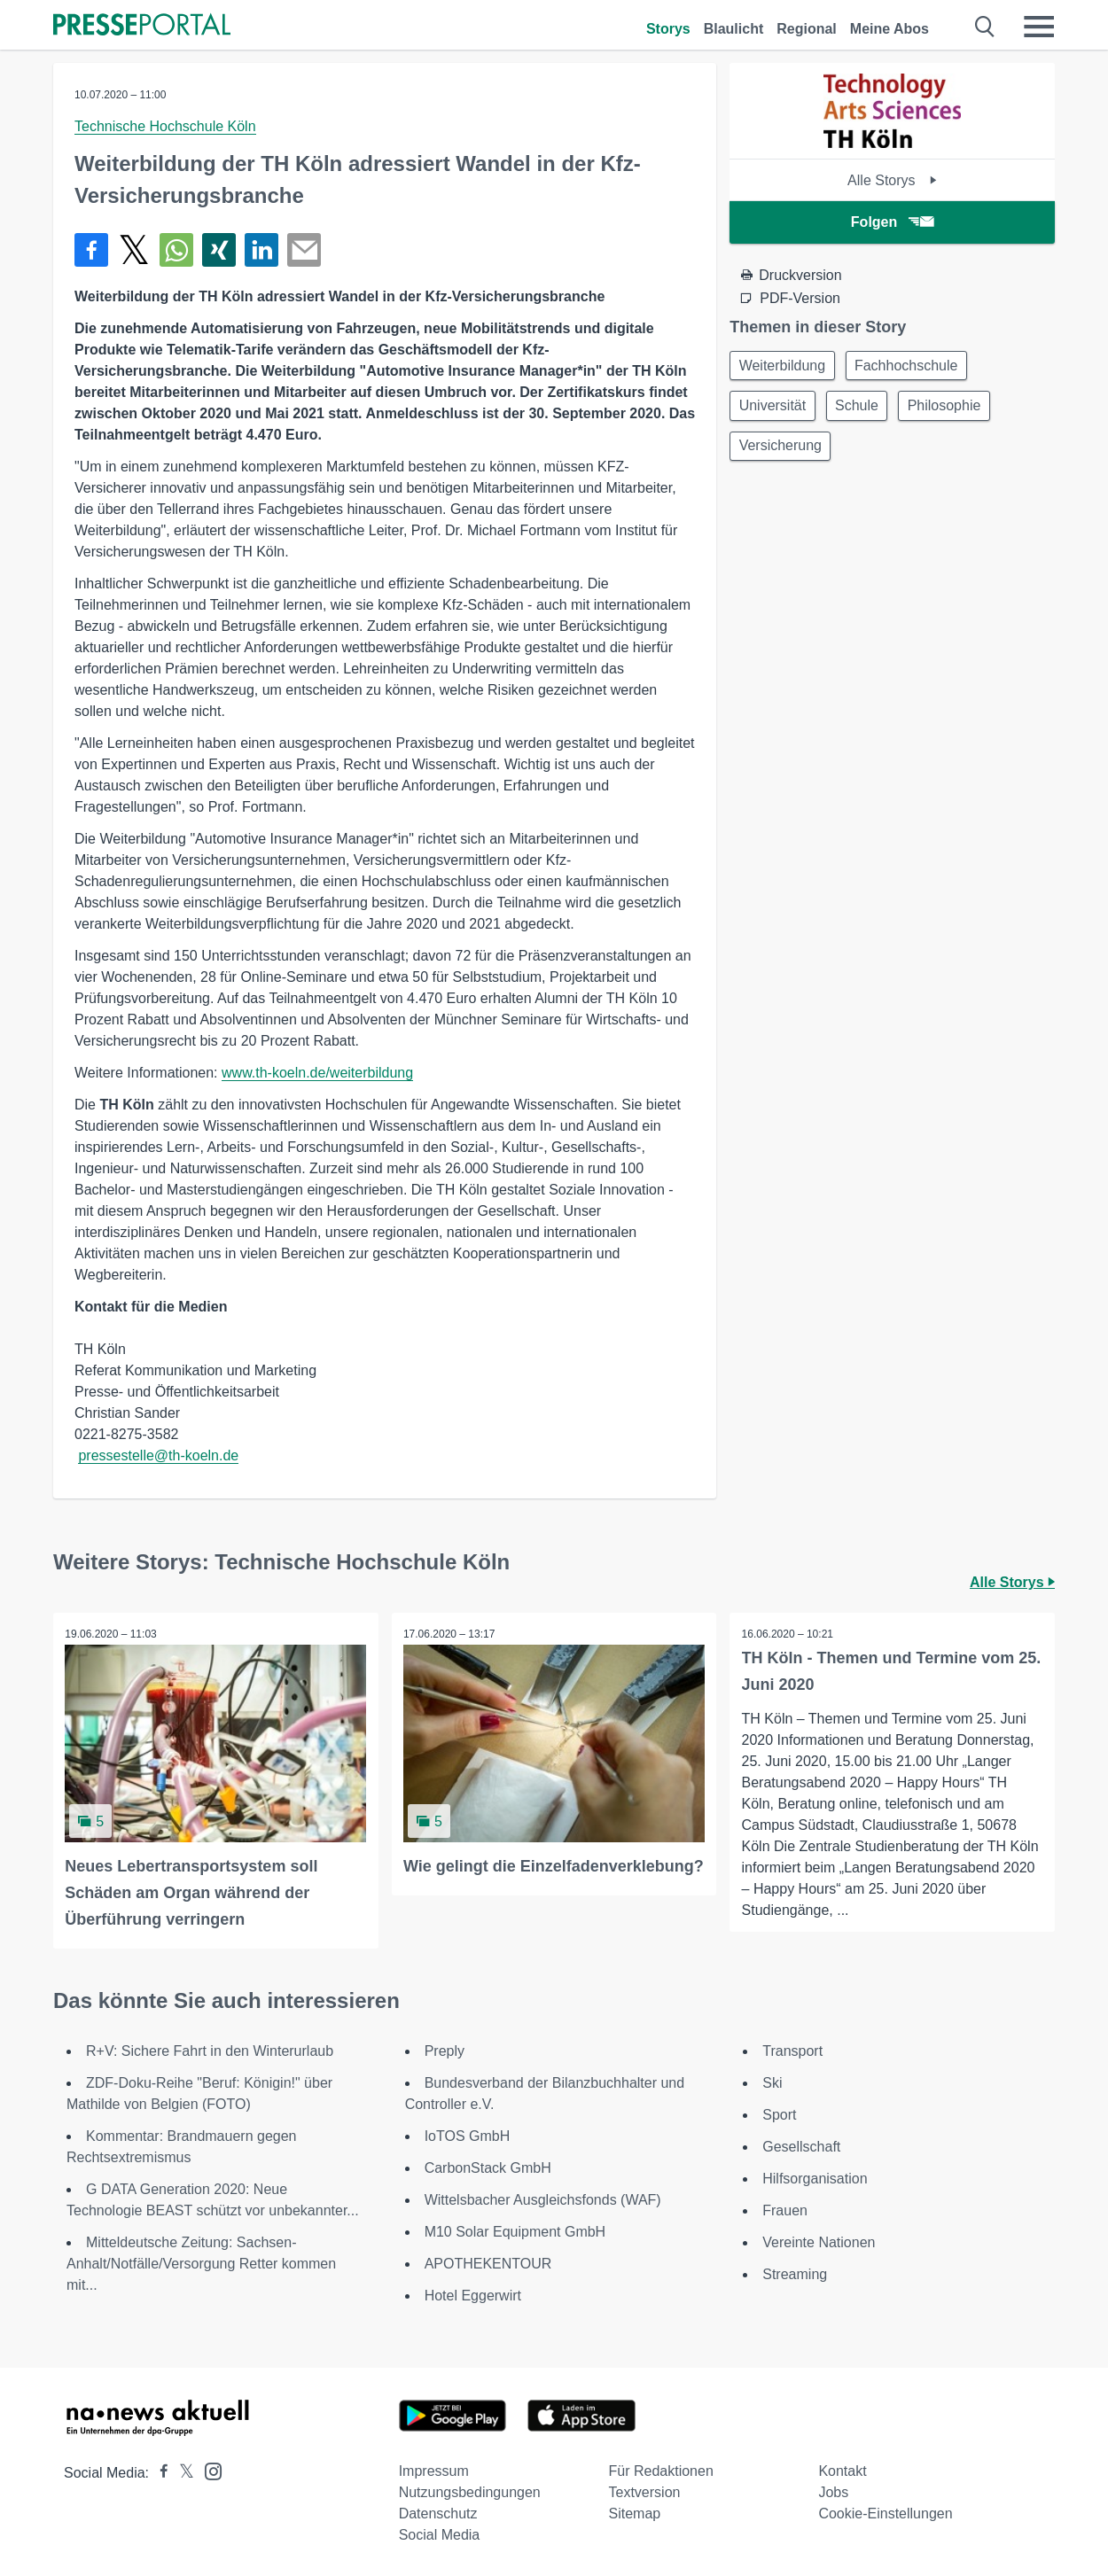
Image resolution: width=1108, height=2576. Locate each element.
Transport (792, 2049)
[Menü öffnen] (1039, 26)
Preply (444, 2049)
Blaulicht (734, 28)
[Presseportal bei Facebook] (158, 2471)
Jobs (833, 2490)
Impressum (434, 2469)
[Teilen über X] (134, 250)
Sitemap (635, 2511)
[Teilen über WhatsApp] (176, 250)
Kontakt (842, 2469)
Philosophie (956, 408)
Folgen (892, 222)
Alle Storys (892, 180)
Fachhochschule (913, 366)
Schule (864, 408)
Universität (774, 408)
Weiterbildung (784, 366)
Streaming (794, 2272)
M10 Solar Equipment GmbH (515, 2229)
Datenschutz (438, 2511)
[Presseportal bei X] (181, 2471)
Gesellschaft (801, 2144)
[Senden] (304, 250)
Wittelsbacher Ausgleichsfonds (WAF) (543, 2198)
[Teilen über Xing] (219, 250)
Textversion (645, 2490)
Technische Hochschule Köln (165, 126)
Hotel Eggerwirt (473, 2293)
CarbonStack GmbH (488, 2166)
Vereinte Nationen (818, 2240)
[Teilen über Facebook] (91, 250)
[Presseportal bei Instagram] (208, 2468)
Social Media (439, 2533)
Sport (779, 2113)
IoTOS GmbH (468, 2134)
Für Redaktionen (661, 2469)
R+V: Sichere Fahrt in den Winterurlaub (209, 2049)
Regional (806, 28)
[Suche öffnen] (985, 26)
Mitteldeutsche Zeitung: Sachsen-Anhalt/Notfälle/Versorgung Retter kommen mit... (201, 2262)
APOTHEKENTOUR (488, 2261)
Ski (772, 2081)
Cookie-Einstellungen (885, 2511)
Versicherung (782, 451)
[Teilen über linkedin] (261, 250)
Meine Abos (889, 28)
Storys (668, 28)
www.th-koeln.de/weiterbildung (317, 1072)
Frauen (785, 2208)
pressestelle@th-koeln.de (158, 1455)
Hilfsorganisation (814, 2176)
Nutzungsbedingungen (470, 2490)
